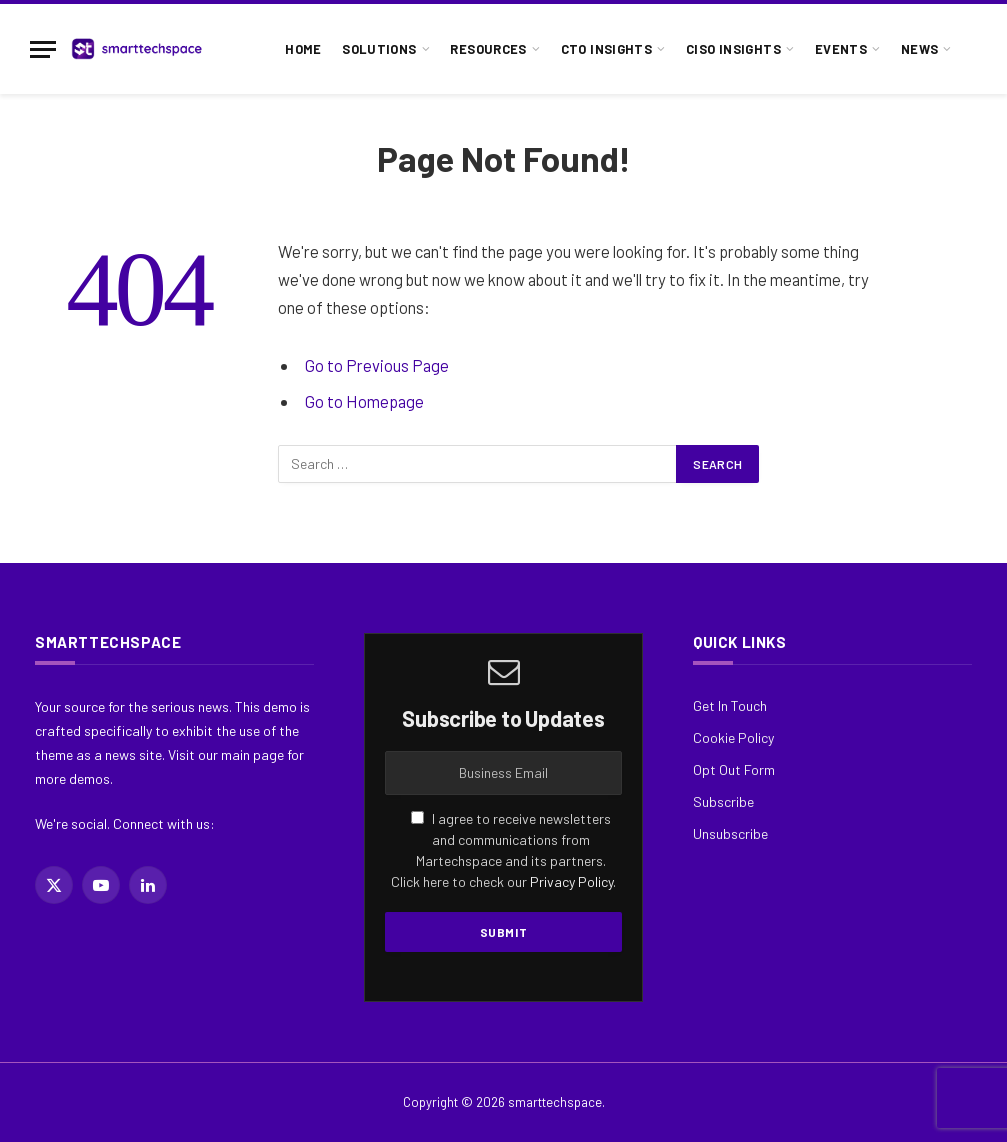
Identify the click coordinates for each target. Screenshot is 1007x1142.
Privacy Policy (571, 881)
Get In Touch (730, 705)
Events (841, 49)
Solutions (379, 49)
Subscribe (723, 801)
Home (303, 49)
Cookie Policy (733, 737)
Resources (488, 49)
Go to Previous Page (377, 365)
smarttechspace (555, 1102)
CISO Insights (733, 49)
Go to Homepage (364, 401)
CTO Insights (607, 49)
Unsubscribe (730, 833)
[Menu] (43, 49)
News (920, 49)
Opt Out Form (734, 769)
